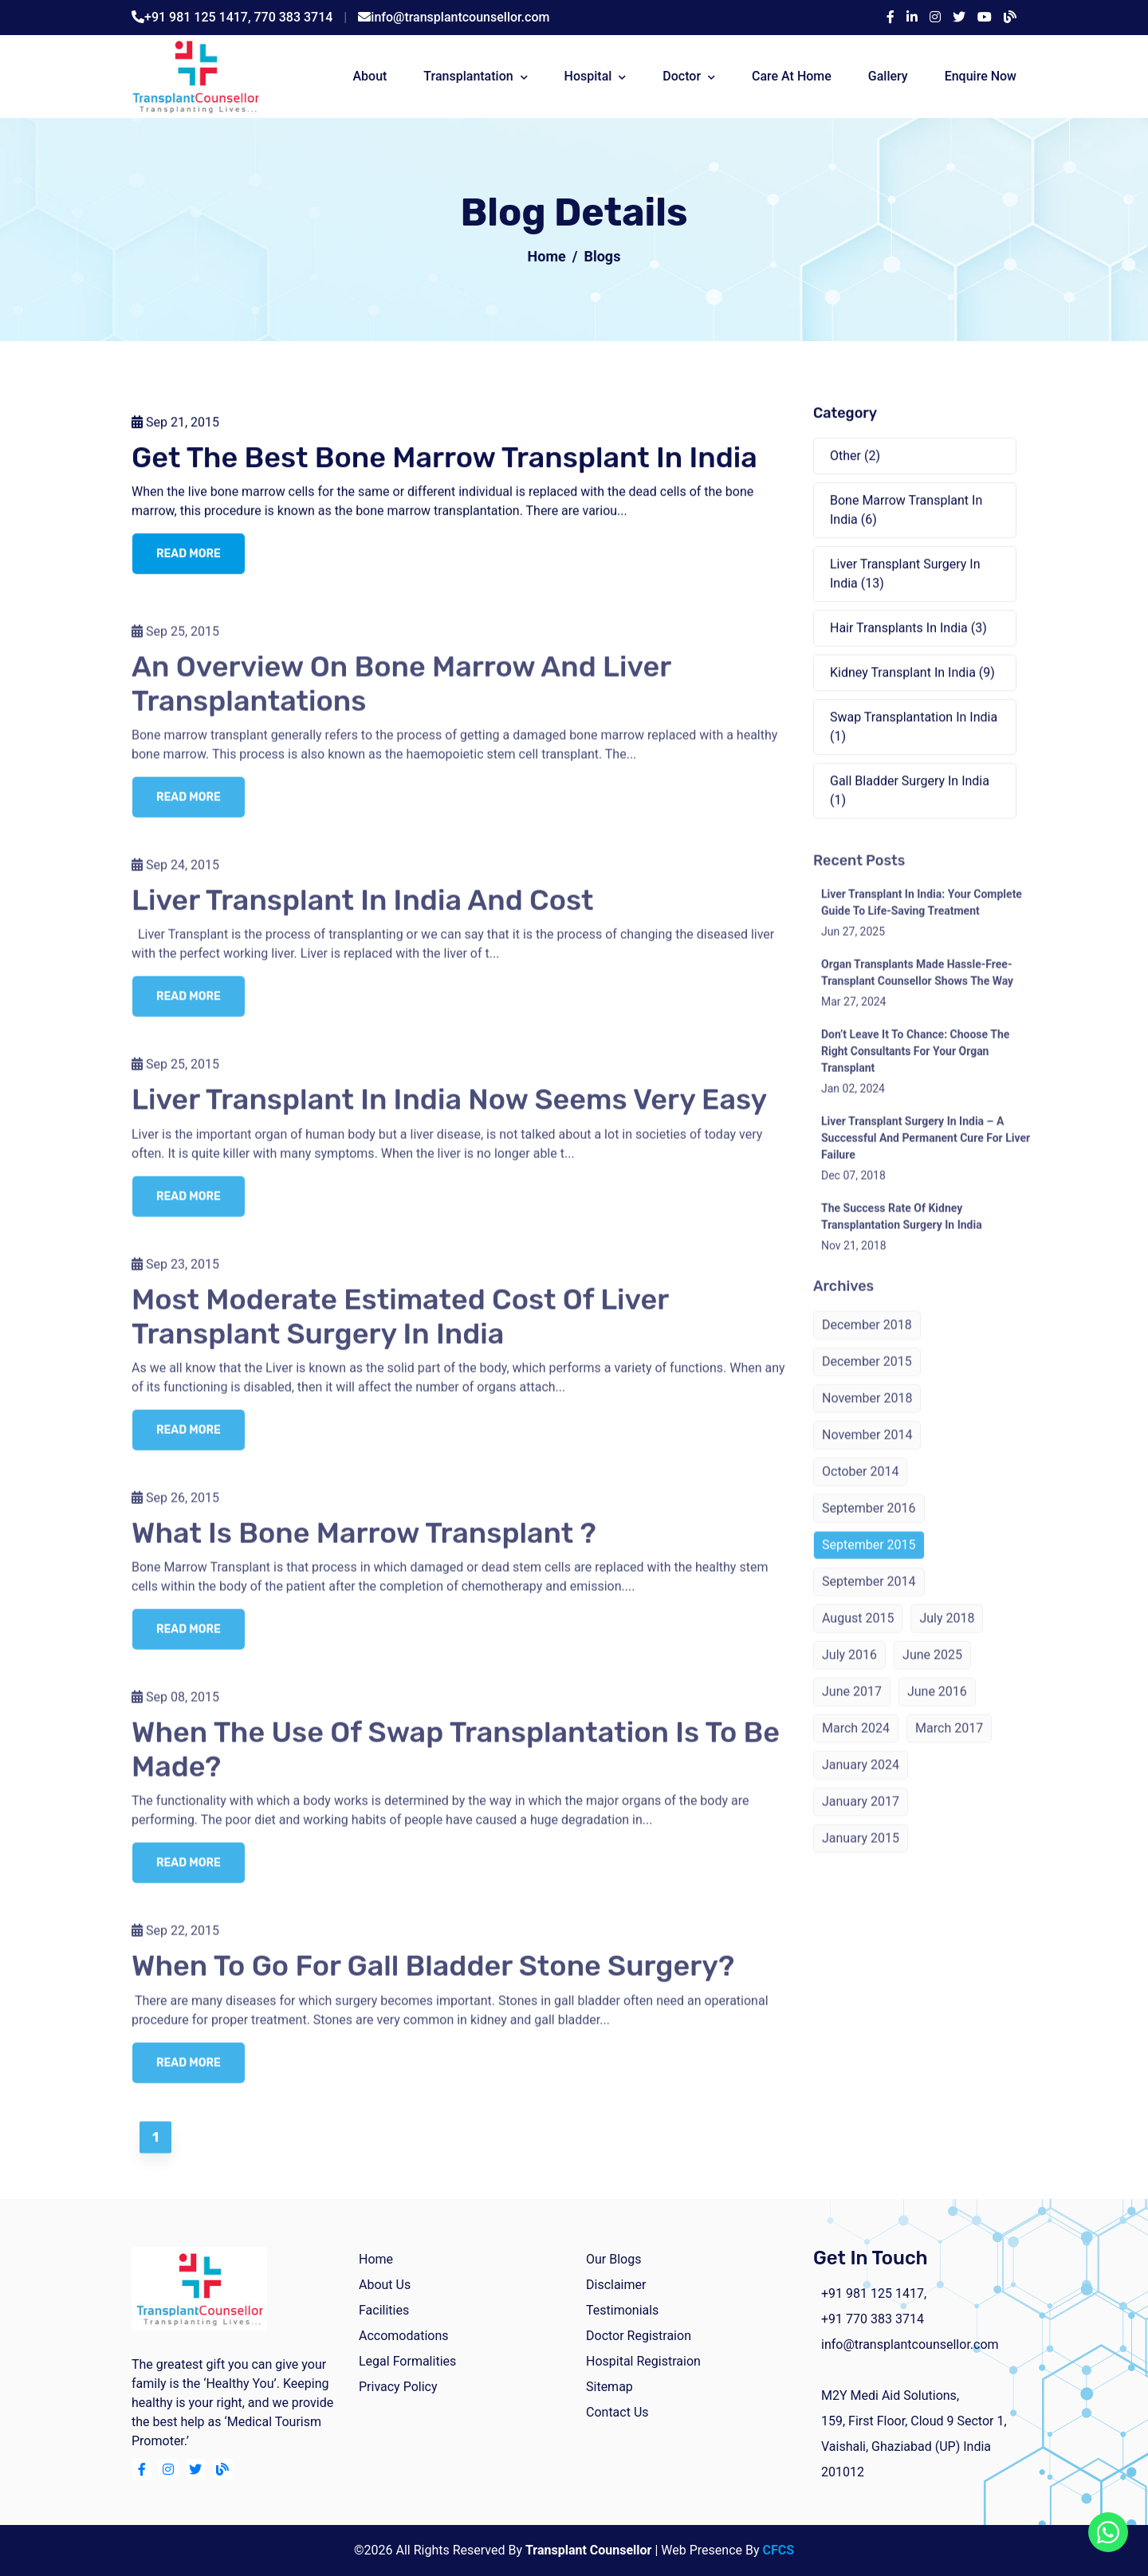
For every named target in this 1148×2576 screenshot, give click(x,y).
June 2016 (937, 1705)
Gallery (888, 76)
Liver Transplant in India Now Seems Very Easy (449, 1113)
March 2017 (949, 1741)
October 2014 (860, 1485)
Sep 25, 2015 (175, 644)
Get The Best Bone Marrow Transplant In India (444, 459)
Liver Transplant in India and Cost (362, 914)
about (369, 76)
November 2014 (867, 1448)
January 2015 (860, 1851)
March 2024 (856, 1741)
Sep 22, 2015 (175, 1944)
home (376, 2259)
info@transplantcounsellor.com (460, 17)
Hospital (588, 76)
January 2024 (860, 1778)
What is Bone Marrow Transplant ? (364, 1546)
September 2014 (869, 1595)
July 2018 (946, 1631)
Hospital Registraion (643, 2361)
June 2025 (932, 1668)
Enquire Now (980, 76)
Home (547, 256)
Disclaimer (616, 2284)
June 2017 (852, 1705)
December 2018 (867, 1338)
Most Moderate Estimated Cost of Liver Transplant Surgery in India (400, 1329)
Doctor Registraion (638, 2335)
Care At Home (792, 76)
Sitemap (609, 2386)
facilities (384, 2310)
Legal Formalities (407, 2361)
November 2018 (867, 1412)
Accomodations (404, 2335)
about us (385, 2284)
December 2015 (867, 1375)
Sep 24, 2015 (175, 878)
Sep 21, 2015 (175, 423)
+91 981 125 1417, (199, 17)
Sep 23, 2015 (175, 1277)
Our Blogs (613, 2259)
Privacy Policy (398, 2386)
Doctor (681, 76)
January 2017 (860, 1815)
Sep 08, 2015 (175, 1710)
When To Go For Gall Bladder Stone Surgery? (433, 1979)
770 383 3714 (293, 17)
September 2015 (869, 1558)
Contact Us (617, 2412)
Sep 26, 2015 (175, 1510)
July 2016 (849, 1668)
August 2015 (858, 1631)
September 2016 (869, 1522)
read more (188, 555)
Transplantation (468, 76)
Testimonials (622, 2310)
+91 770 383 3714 (872, 2319)
